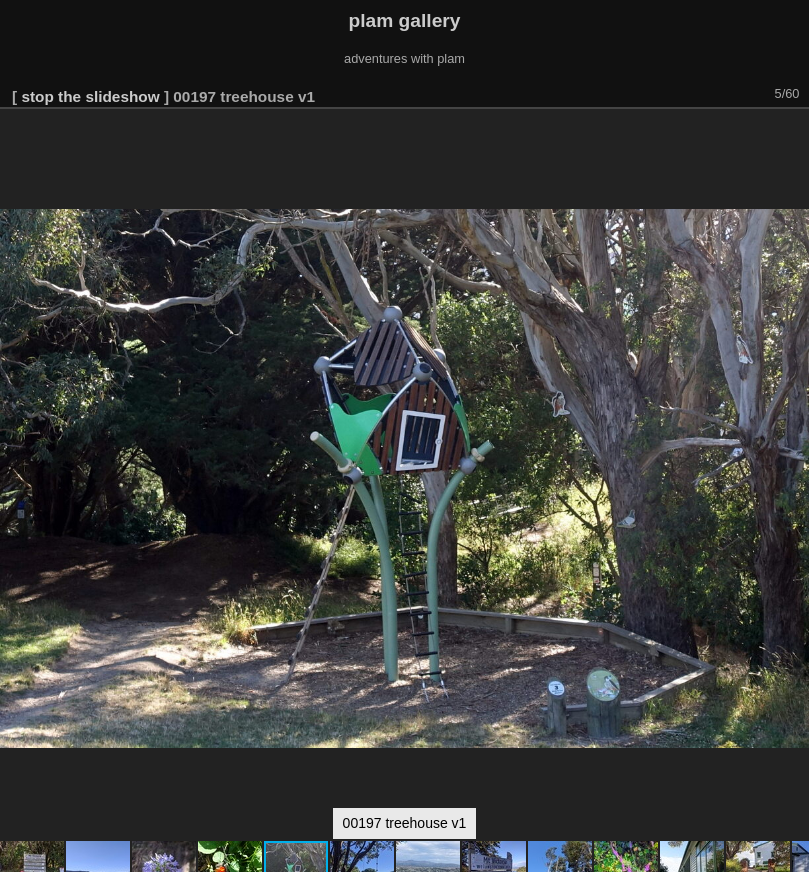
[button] (791, 137)
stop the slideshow (90, 96)
